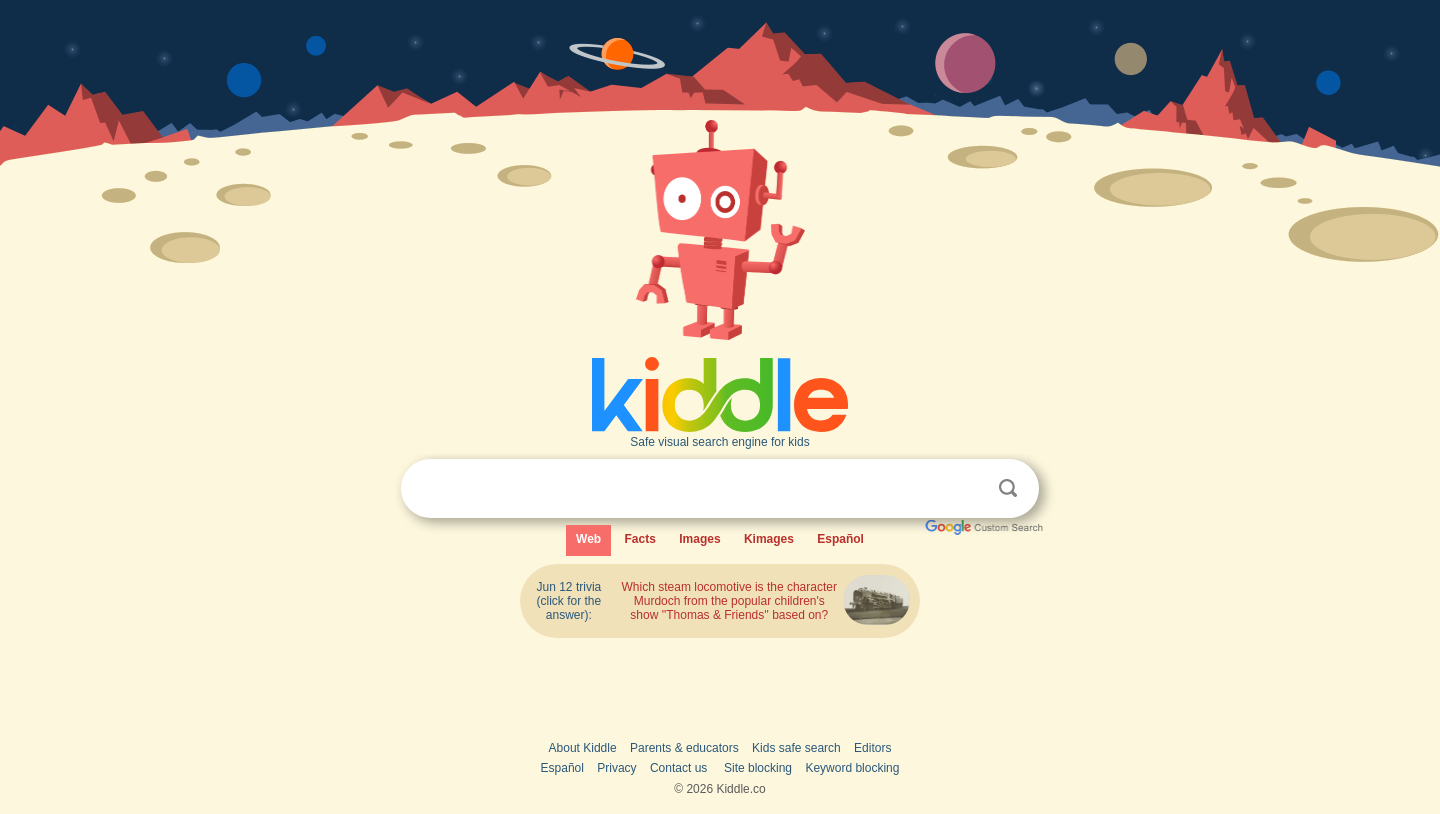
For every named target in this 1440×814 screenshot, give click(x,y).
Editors (872, 748)
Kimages (769, 539)
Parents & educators (684, 748)
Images (699, 539)
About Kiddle (583, 748)
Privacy (616, 768)
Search (1008, 488)
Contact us (678, 768)
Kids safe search (796, 748)
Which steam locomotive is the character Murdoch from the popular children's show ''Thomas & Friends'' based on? (729, 601)
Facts (640, 539)
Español (840, 539)
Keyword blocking (852, 768)
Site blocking (758, 768)
